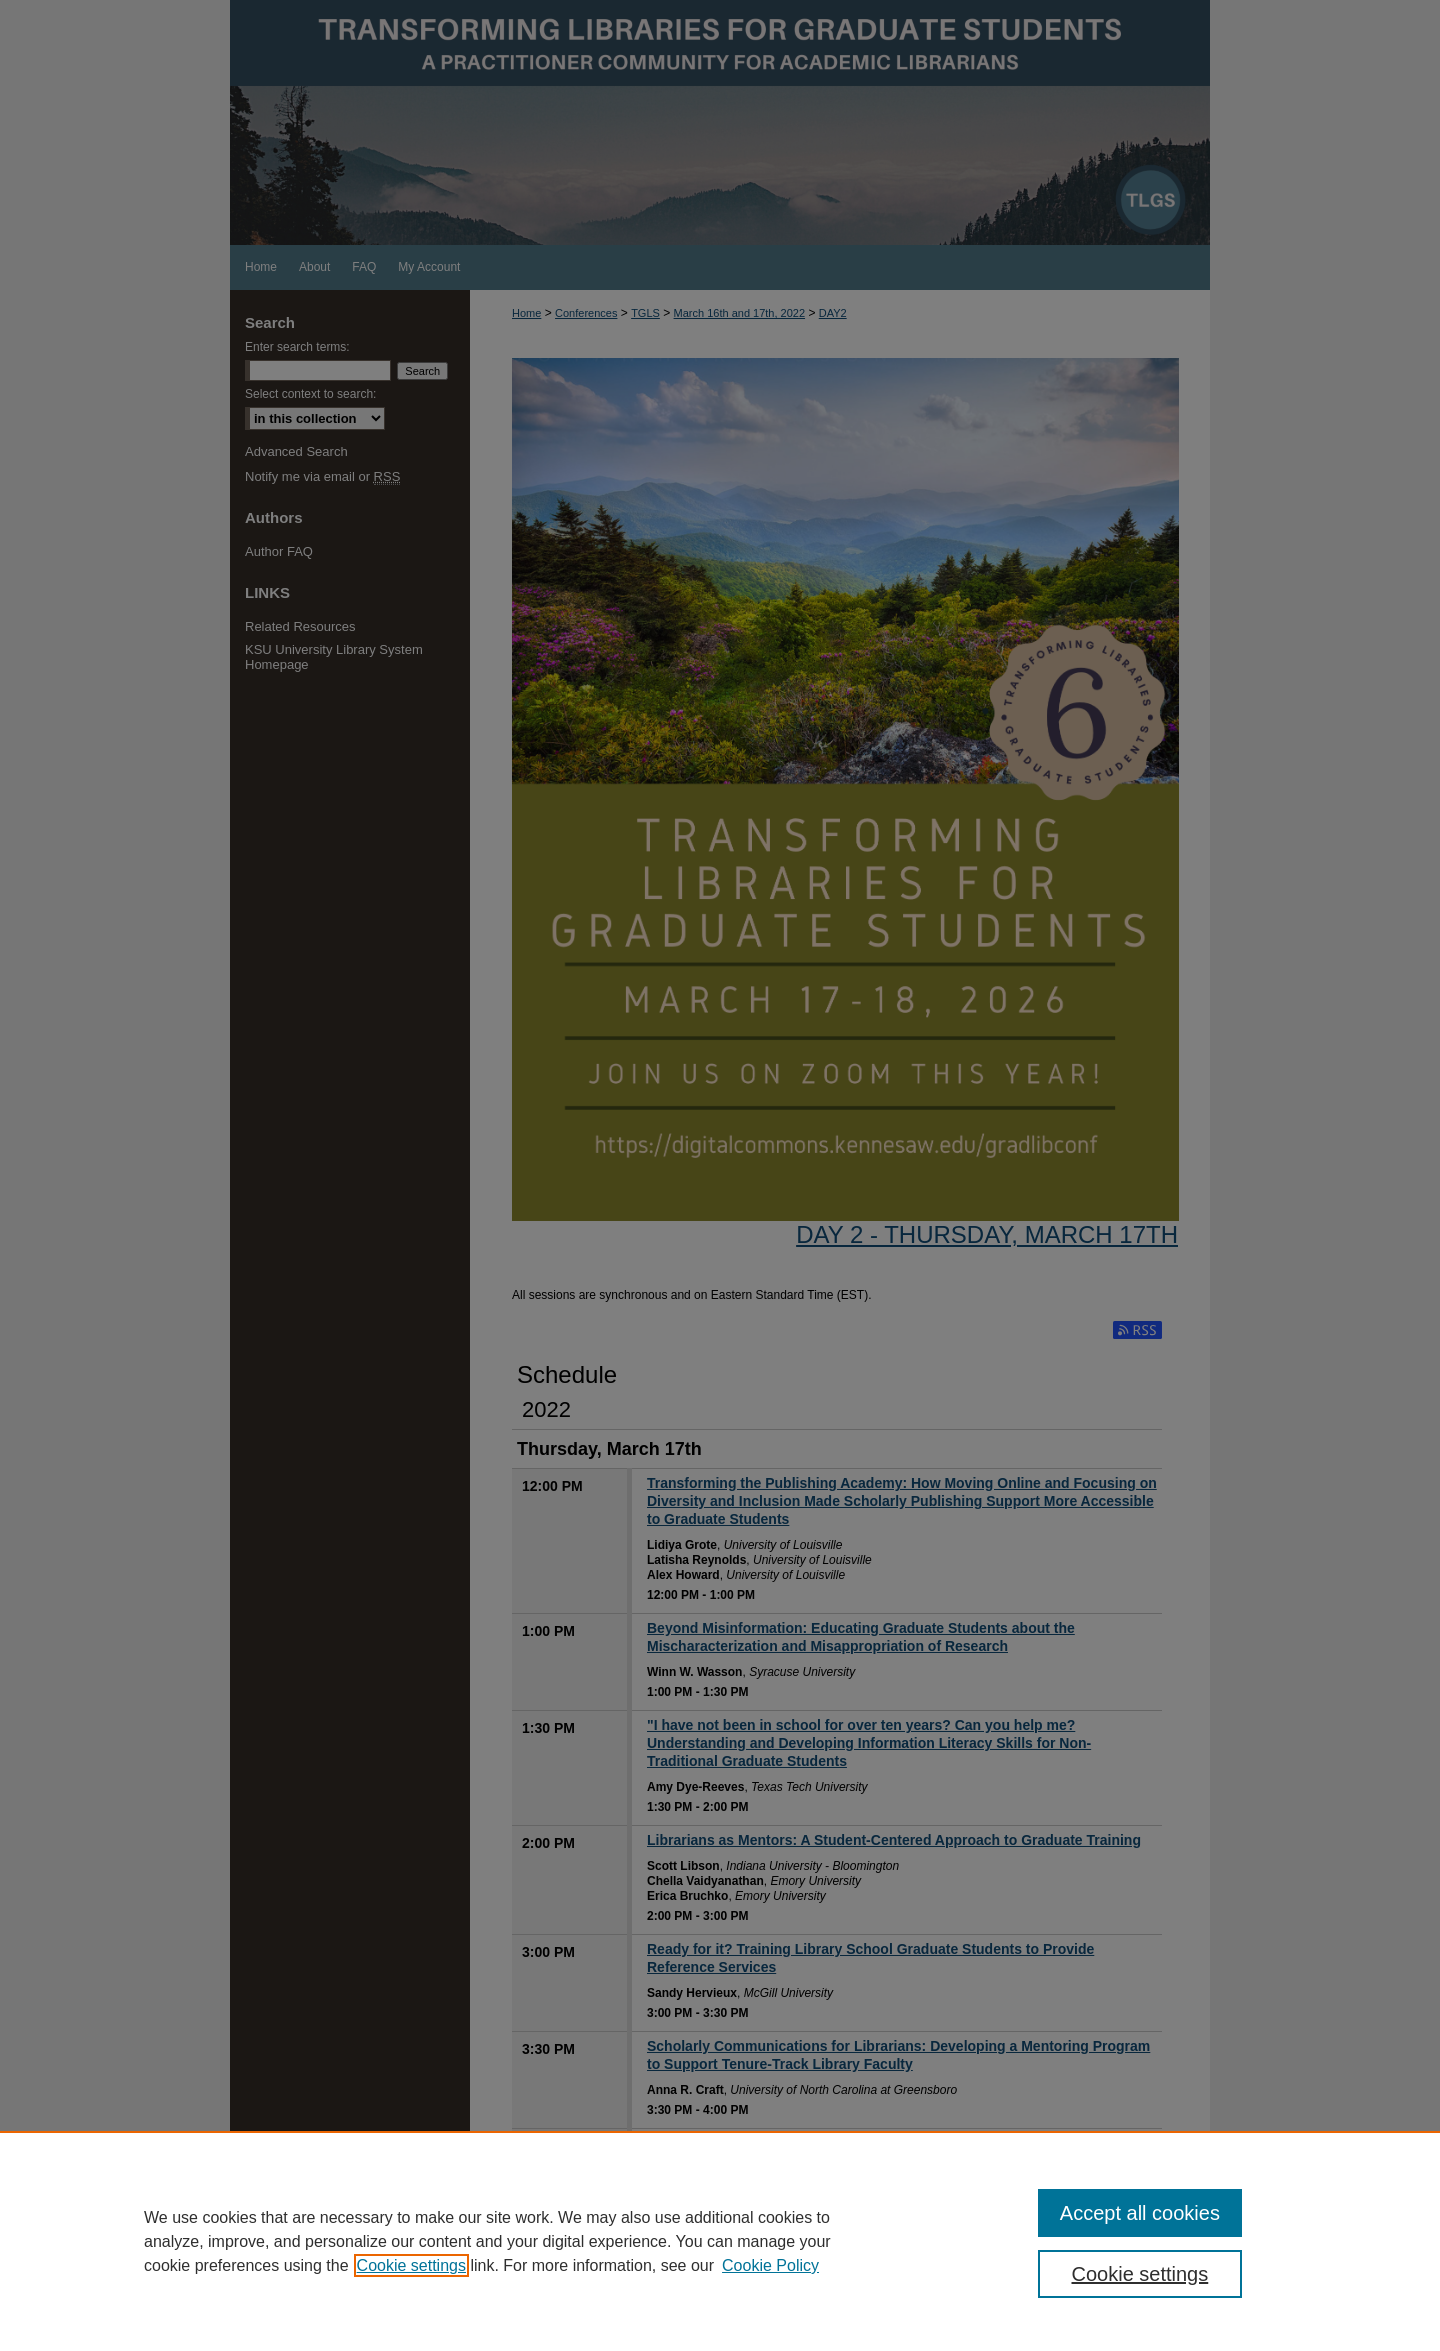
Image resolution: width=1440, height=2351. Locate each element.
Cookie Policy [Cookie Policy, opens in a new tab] (770, 2265)
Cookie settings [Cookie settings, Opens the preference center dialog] (1140, 2274)
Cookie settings (411, 2265)
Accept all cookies (1140, 2213)
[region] (720, 2241)
